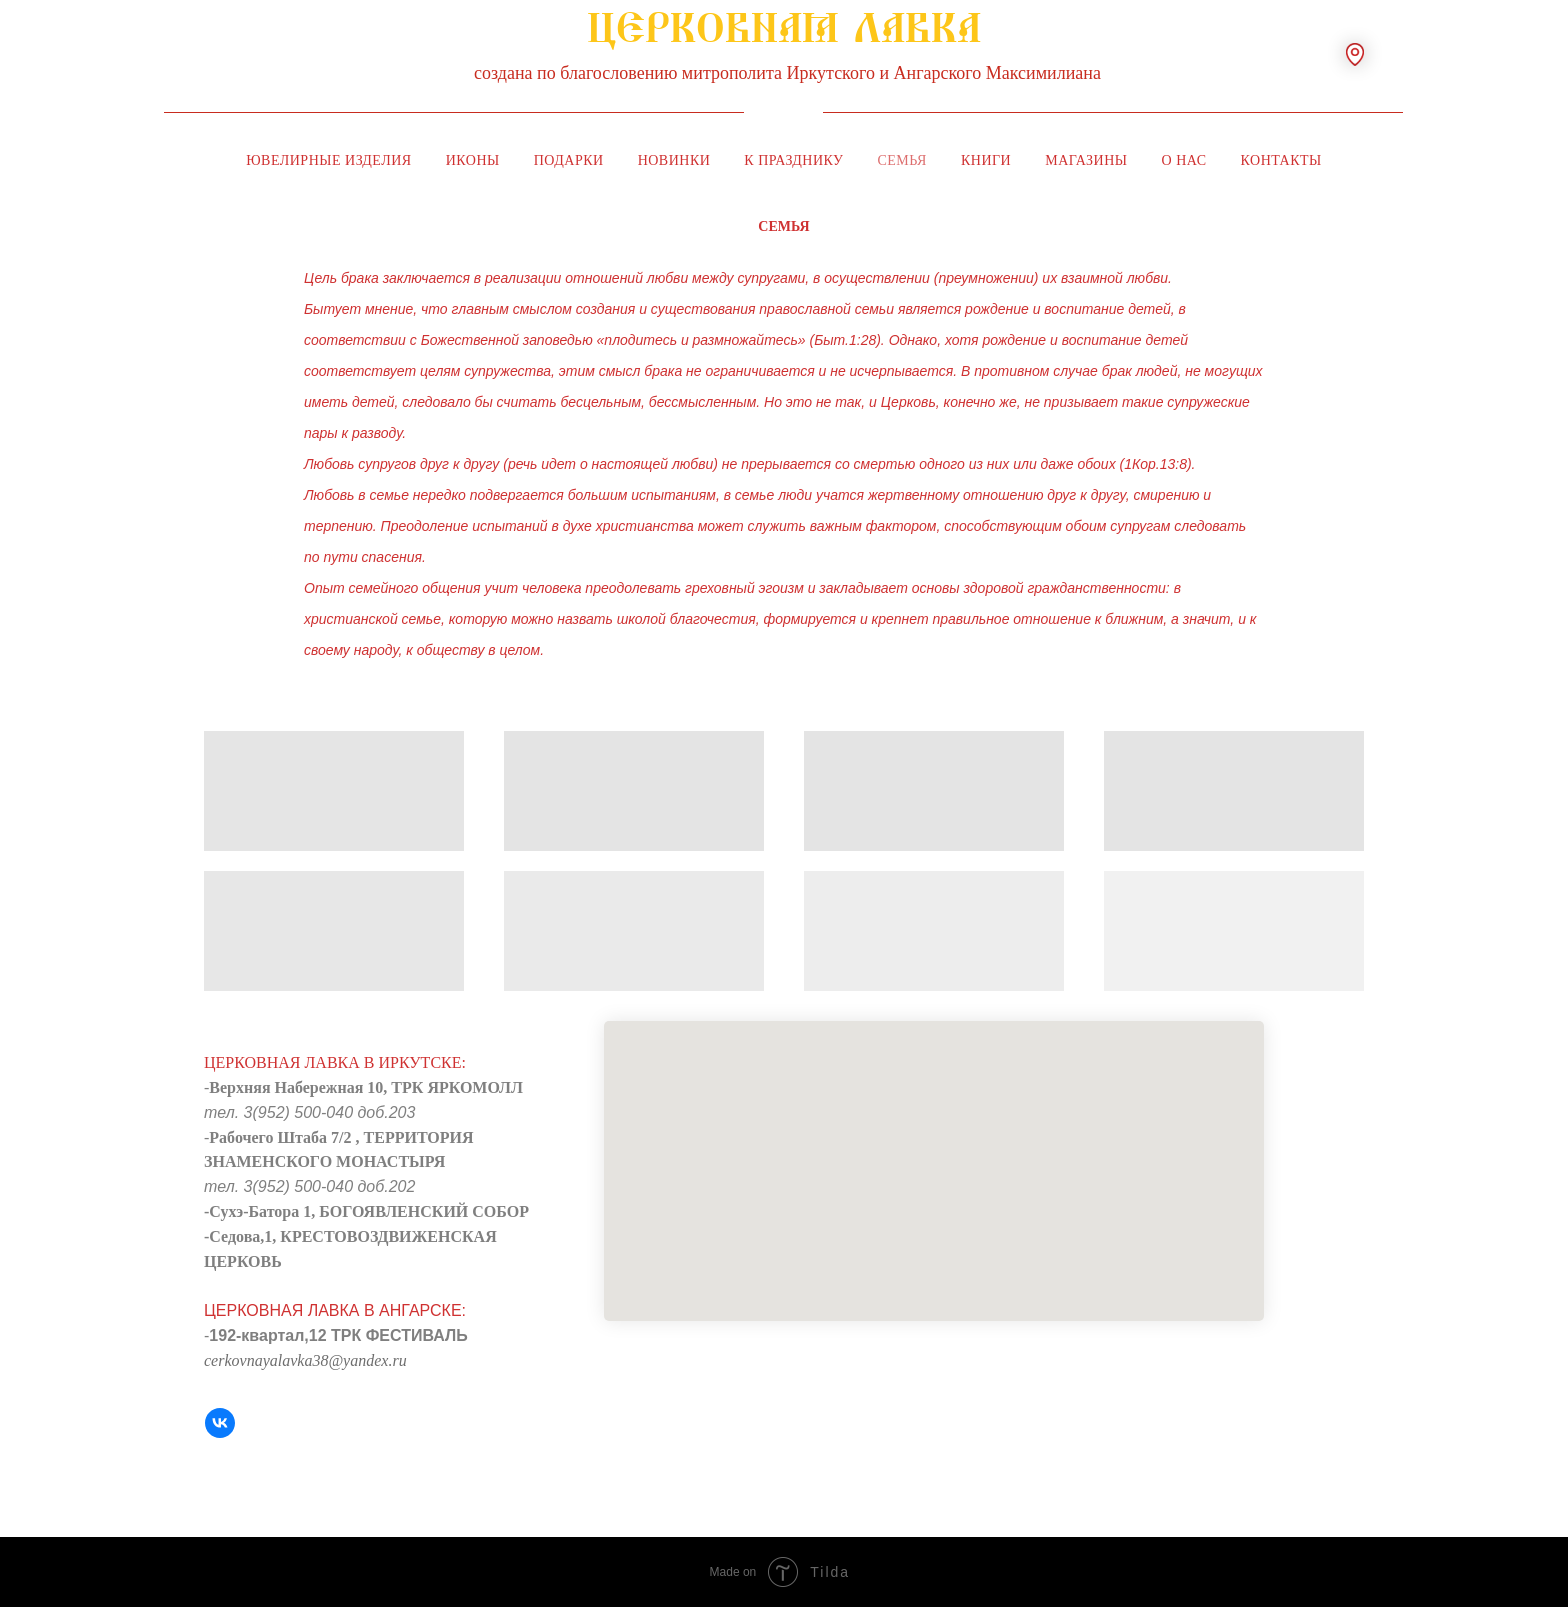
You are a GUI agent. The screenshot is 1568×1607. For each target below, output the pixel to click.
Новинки (674, 160)
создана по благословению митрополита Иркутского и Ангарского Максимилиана (787, 73)
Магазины (1086, 160)
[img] (783, 112)
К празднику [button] (793, 160)
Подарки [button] (569, 160)
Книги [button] (986, 160)
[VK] (220, 1423)
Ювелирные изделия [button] (329, 160)
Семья (901, 160)
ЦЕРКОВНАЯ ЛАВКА (784, 38)
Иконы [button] (473, 160)
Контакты (1281, 160)
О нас (1184, 160)
